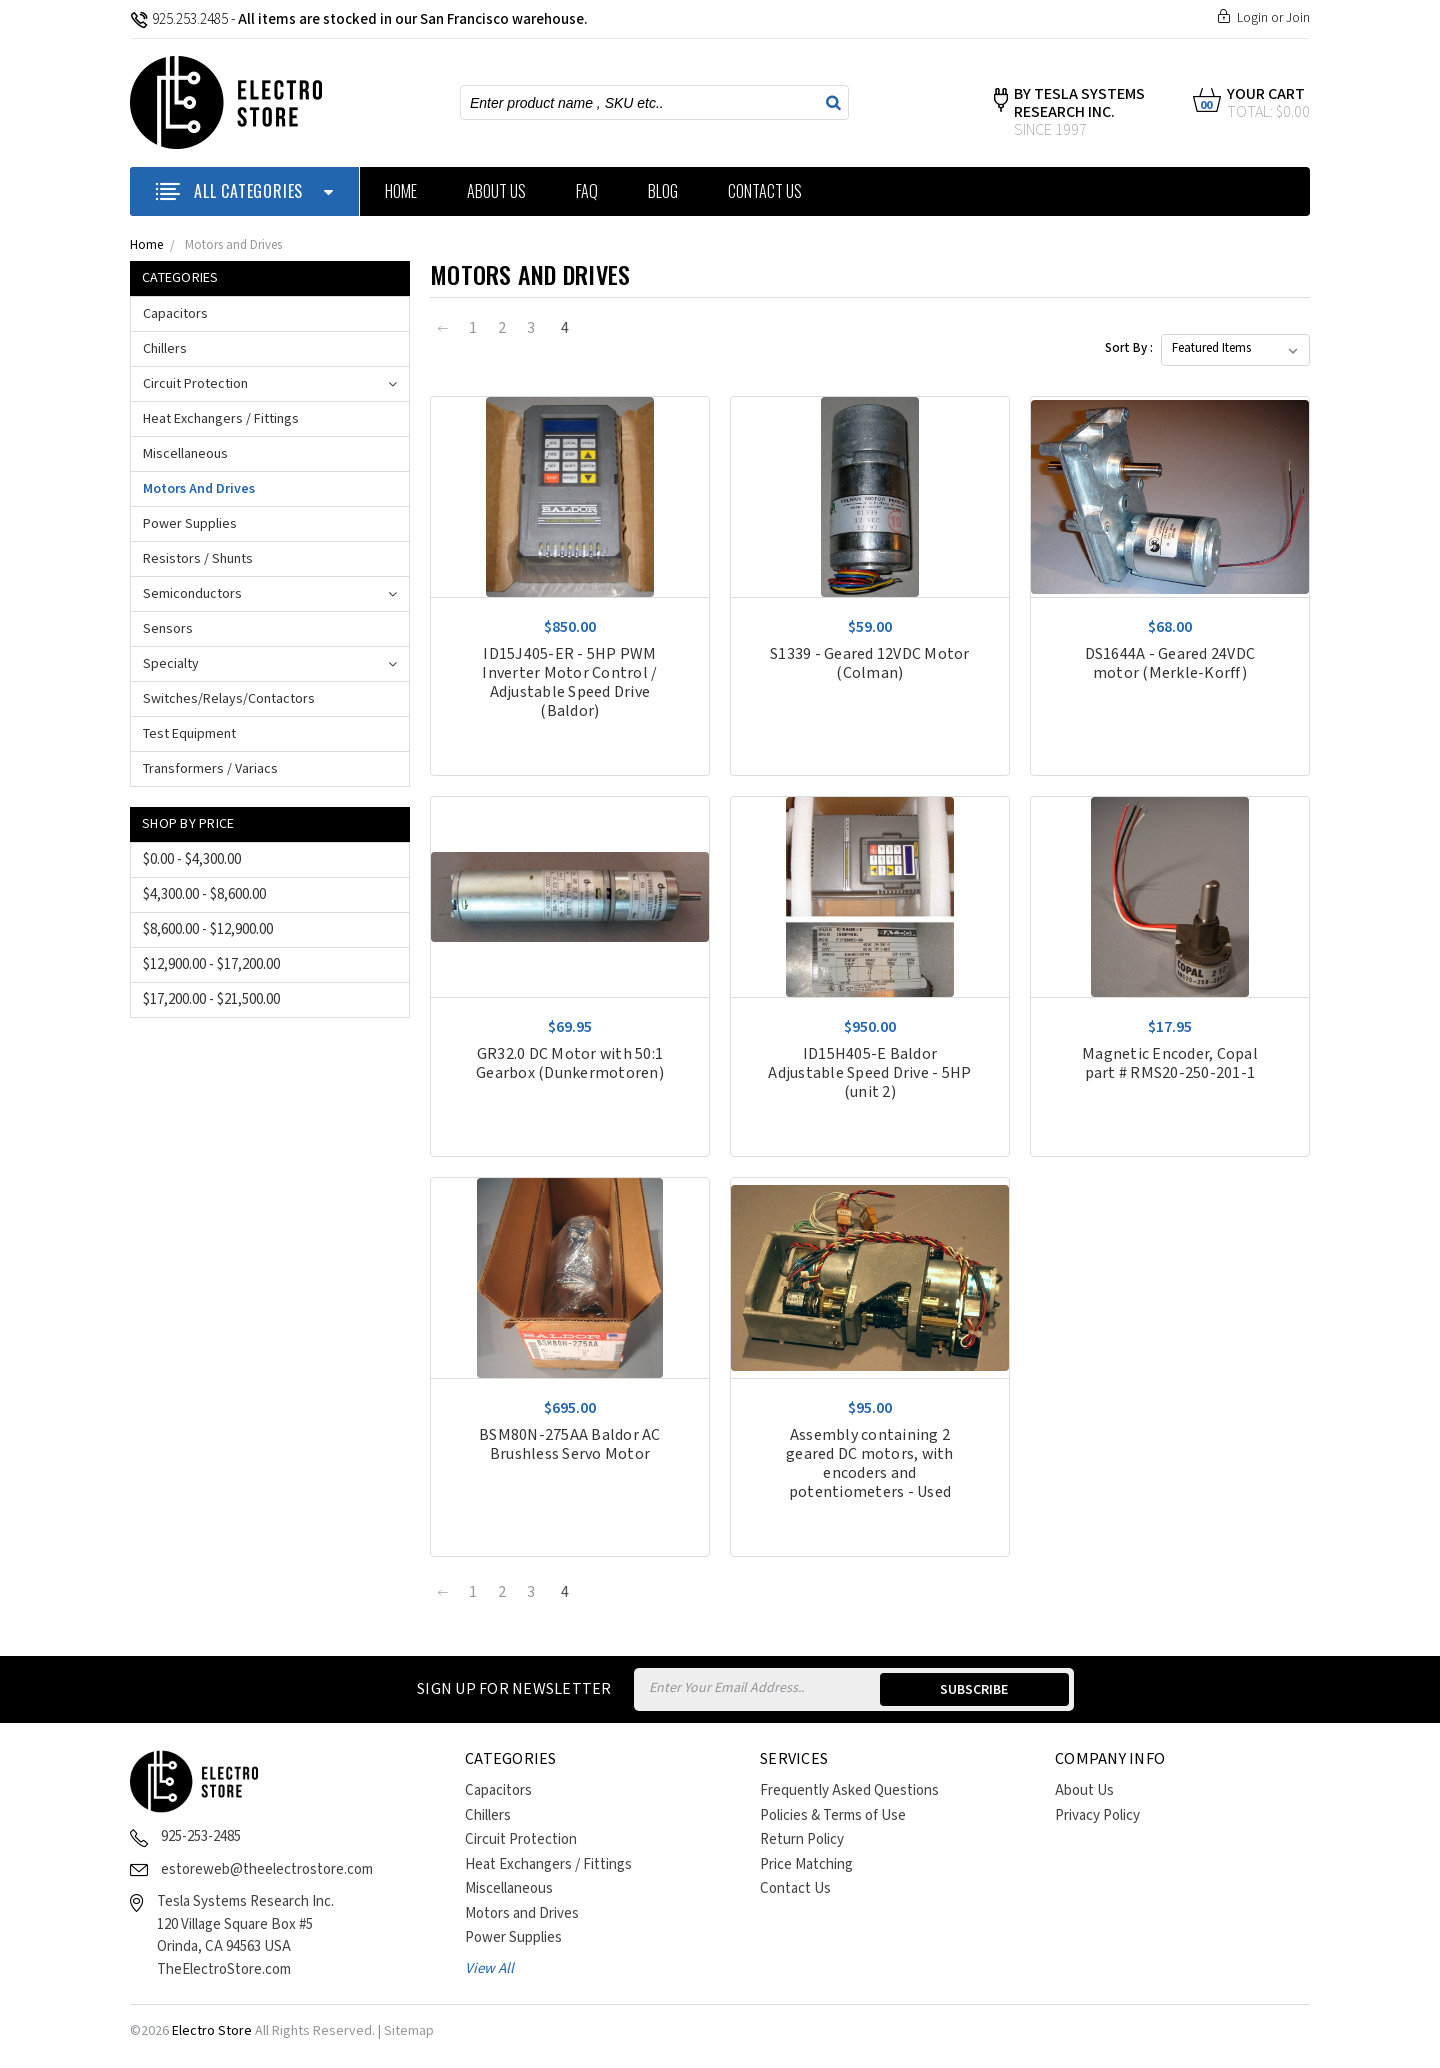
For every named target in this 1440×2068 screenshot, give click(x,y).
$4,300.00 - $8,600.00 (204, 894)
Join (1298, 18)
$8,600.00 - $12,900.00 (208, 929)
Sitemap (409, 2031)
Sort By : (1129, 348)
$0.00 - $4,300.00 (192, 859)
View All (489, 1968)
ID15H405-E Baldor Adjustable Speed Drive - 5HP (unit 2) (869, 1073)
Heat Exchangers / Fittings (221, 419)
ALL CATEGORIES (244, 191)
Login (1252, 18)
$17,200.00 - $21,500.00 (211, 999)
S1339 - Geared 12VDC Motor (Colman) (870, 664)
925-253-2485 (201, 1836)
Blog (663, 191)
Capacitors (175, 314)
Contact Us (765, 191)
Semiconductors (192, 594)
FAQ (587, 191)
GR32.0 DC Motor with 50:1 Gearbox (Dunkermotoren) (570, 1064)
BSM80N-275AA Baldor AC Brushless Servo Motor (570, 1445)
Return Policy (802, 1839)
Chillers (165, 349)
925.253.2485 (179, 19)
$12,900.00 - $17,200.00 (211, 964)
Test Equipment (189, 734)
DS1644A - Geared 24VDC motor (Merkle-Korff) (1170, 664)
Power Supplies (190, 524)
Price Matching (806, 1864)
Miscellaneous (185, 454)
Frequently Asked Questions (849, 1790)
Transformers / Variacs (210, 769)
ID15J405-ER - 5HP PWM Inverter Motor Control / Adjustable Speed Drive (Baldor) (569, 683)
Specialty (171, 664)
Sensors (168, 629)
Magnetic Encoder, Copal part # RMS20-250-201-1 (1170, 1064)
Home (401, 191)
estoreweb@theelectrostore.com (267, 1869)
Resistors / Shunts (198, 559)
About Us (496, 191)
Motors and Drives (233, 245)
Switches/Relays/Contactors (229, 699)
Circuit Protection (195, 384)
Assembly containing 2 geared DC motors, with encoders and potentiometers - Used (870, 1464)
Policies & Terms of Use (833, 1815)
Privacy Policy (1097, 1815)
